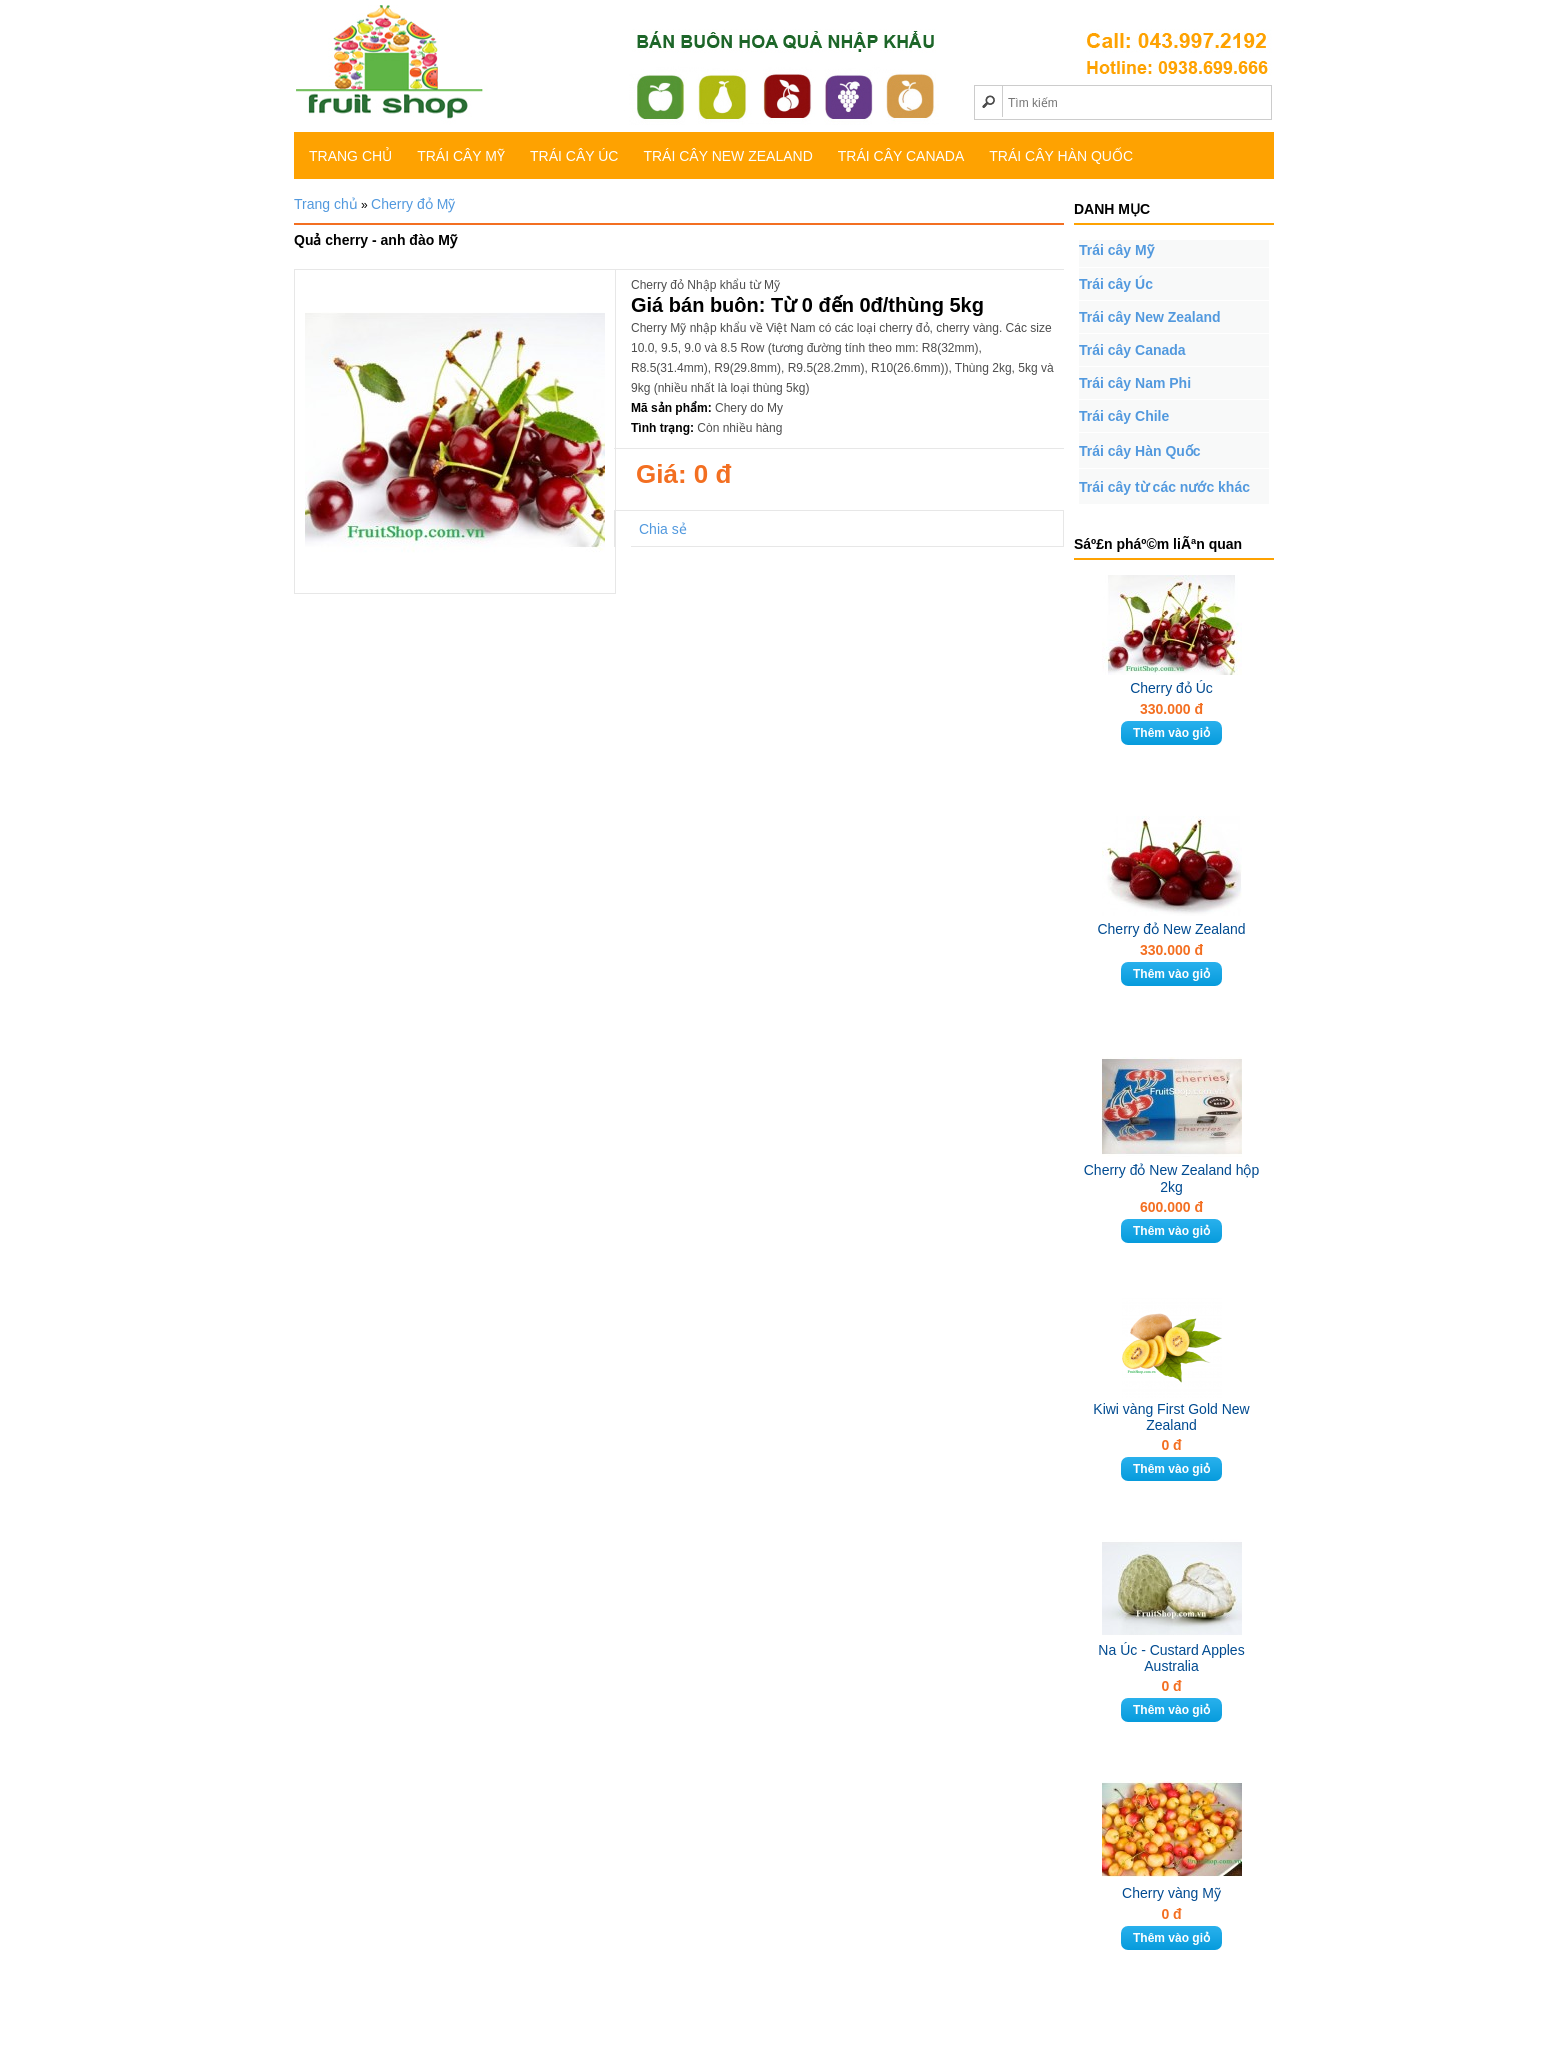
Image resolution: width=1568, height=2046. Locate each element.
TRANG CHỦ (350, 156)
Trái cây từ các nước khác (1164, 487)
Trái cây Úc (574, 156)
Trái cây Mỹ (461, 156)
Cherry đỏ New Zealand (1171, 929)
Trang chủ (326, 204)
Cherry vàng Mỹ (1171, 1893)
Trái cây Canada (901, 156)
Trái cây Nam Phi (1135, 383)
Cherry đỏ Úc (1171, 688)
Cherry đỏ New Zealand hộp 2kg (1172, 1178)
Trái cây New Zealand (727, 156)
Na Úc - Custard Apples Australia (1171, 1658)
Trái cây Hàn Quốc (1061, 156)
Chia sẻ (663, 529)
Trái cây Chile (1124, 416)
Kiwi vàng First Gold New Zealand (1171, 1417)
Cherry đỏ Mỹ (413, 204)
